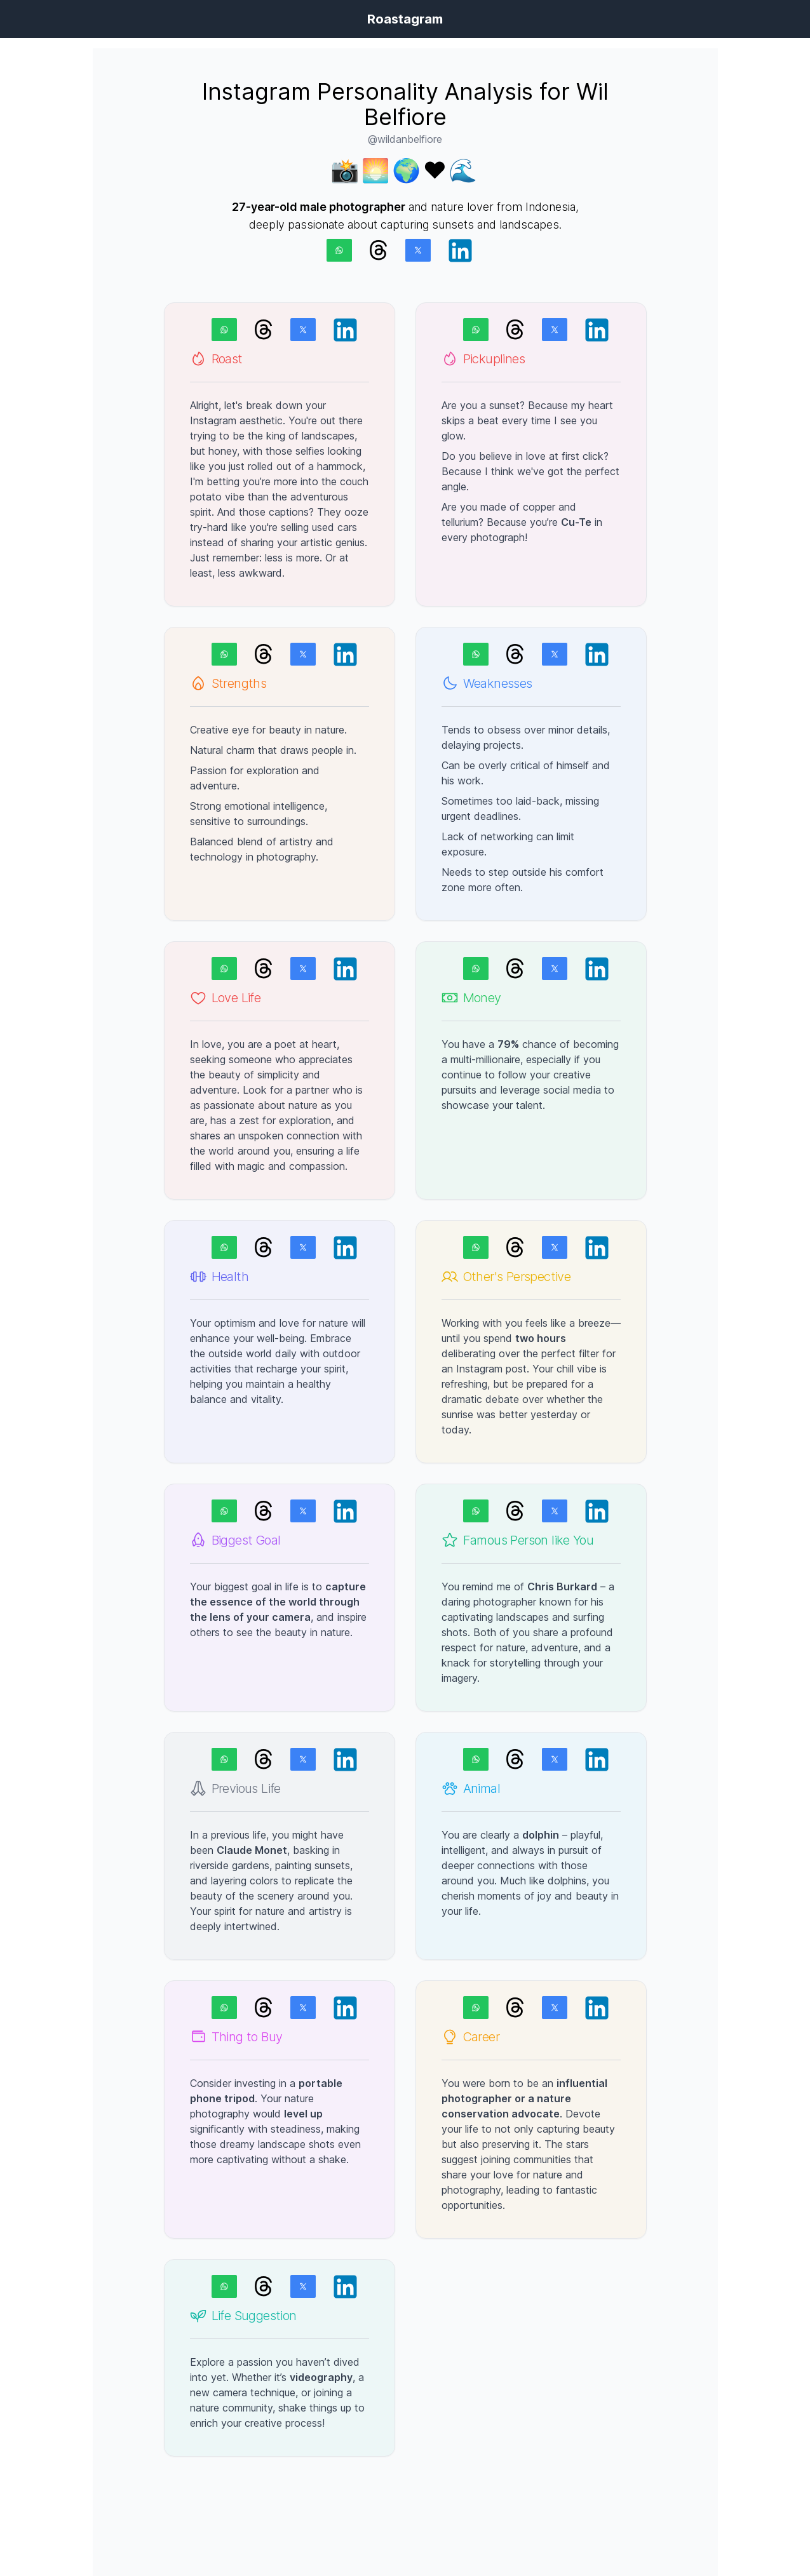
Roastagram (405, 19)
